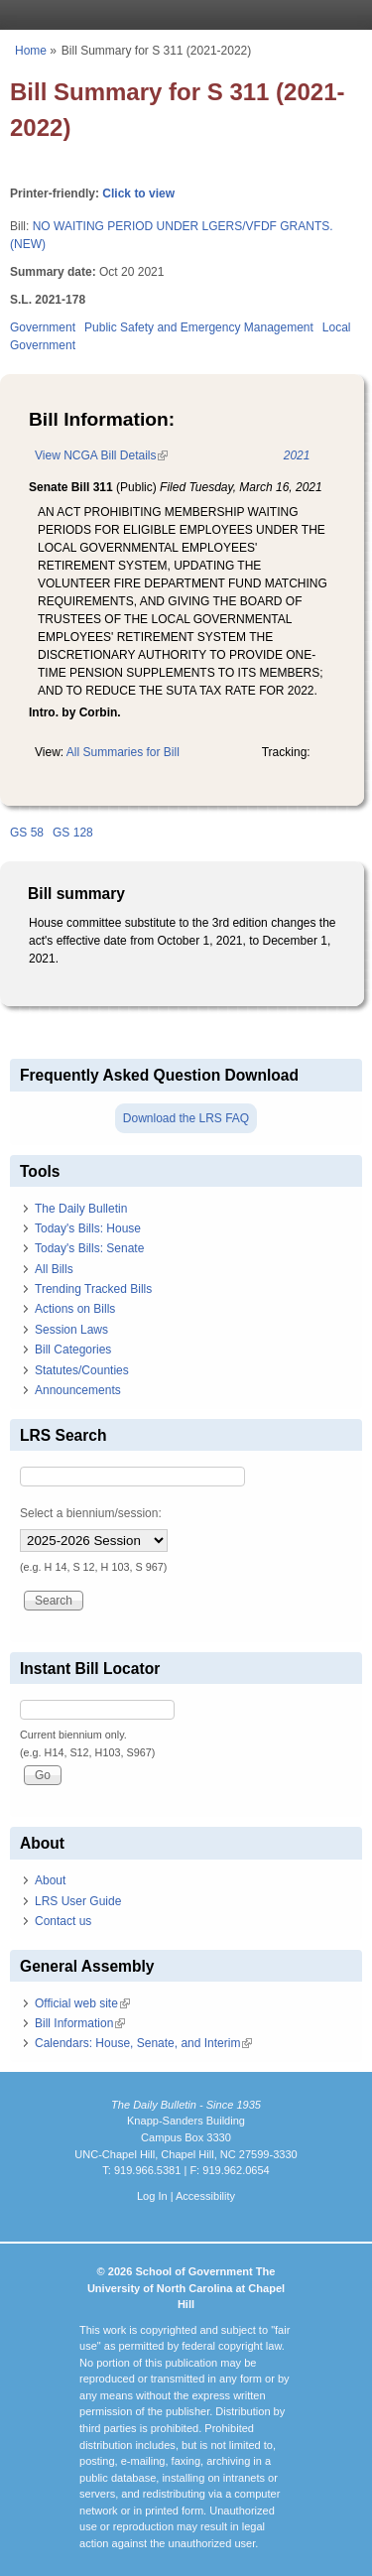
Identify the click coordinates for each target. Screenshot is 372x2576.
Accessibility (205, 2196)
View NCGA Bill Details (101, 455)
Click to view (138, 193)
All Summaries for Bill (123, 752)
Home (31, 51)
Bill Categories (73, 1349)
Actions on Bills (75, 1309)
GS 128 (73, 832)
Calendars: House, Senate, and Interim (143, 2043)
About (50, 1880)
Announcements (78, 1390)
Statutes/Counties (82, 1370)
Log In (152, 2196)
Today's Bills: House (88, 1228)
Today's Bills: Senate (89, 1248)
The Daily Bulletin (81, 1209)
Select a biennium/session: (91, 1513)
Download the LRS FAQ (186, 1118)
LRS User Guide (78, 1901)
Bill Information (80, 2023)
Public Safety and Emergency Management (198, 327)
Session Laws (71, 1330)
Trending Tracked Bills (93, 1289)
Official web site (82, 2003)
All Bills (54, 1269)
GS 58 (27, 832)
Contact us (63, 1921)
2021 (297, 455)
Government (42, 327)
